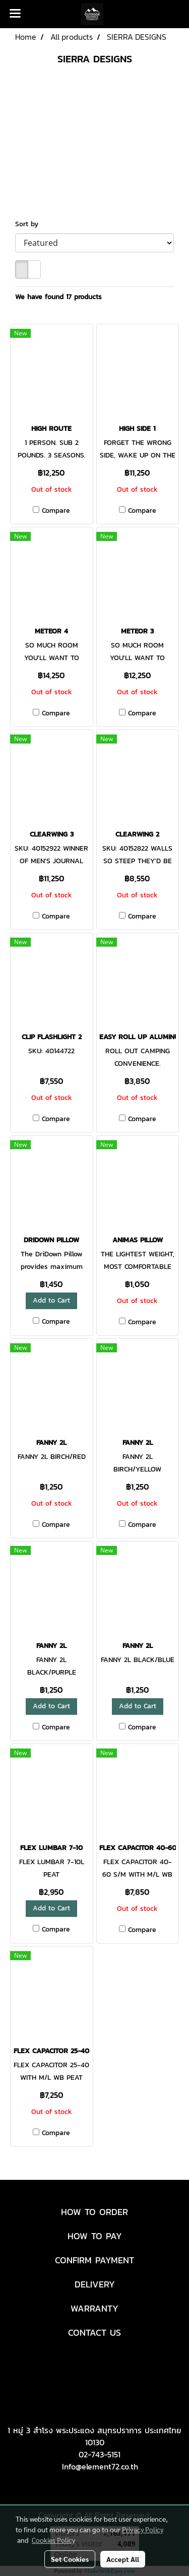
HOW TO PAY (95, 2236)
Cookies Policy (53, 2539)
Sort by (30, 224)
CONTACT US (94, 2332)
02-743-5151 (99, 2454)
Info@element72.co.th (100, 2466)
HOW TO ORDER (94, 2212)
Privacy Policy (142, 2529)
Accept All (122, 2558)
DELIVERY (95, 2284)
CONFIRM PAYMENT (94, 2260)
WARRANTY (94, 2308)
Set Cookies (70, 2558)
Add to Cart (51, 1300)
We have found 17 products (58, 297)
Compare (56, 511)
